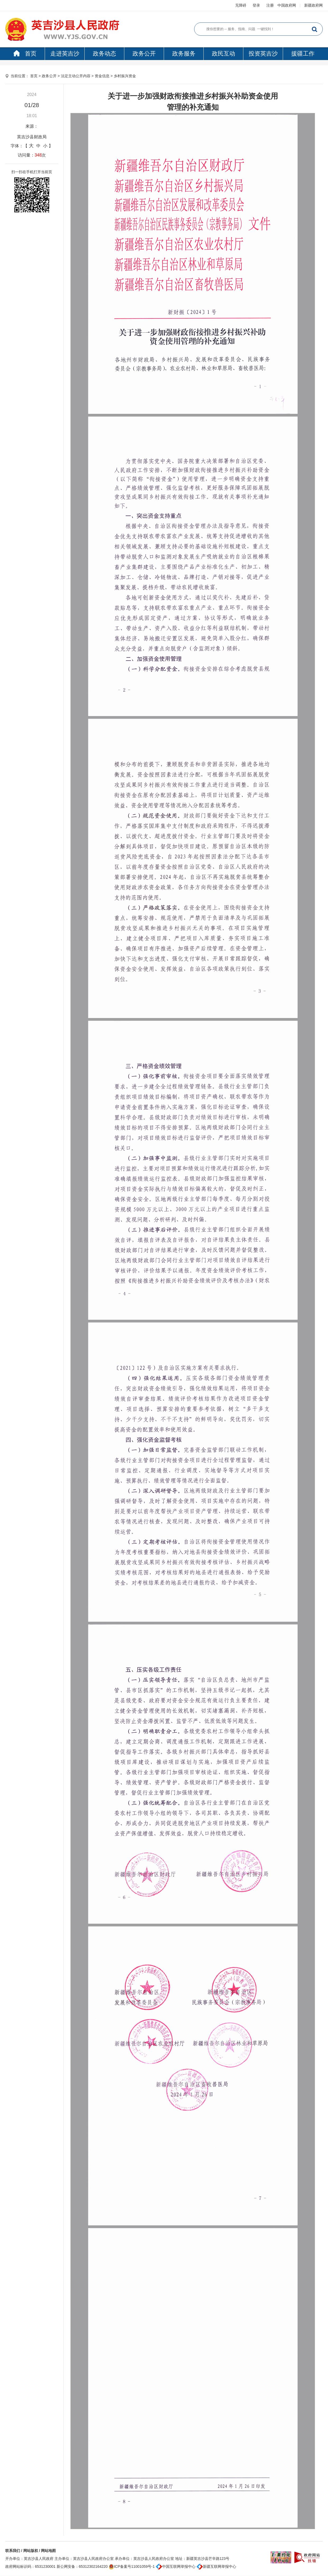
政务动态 (104, 53)
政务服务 (183, 53)
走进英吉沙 (64, 53)
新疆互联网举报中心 (216, 2566)
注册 (270, 5)
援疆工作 (303, 53)
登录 (256, 5)
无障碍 (240, 5)
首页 (25, 53)
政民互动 (223, 53)
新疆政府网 (313, 5)
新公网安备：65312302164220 (82, 2566)
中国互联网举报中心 (175, 2566)
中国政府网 (286, 5)
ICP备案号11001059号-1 (132, 2566)
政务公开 (144, 53)
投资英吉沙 (263, 53)
